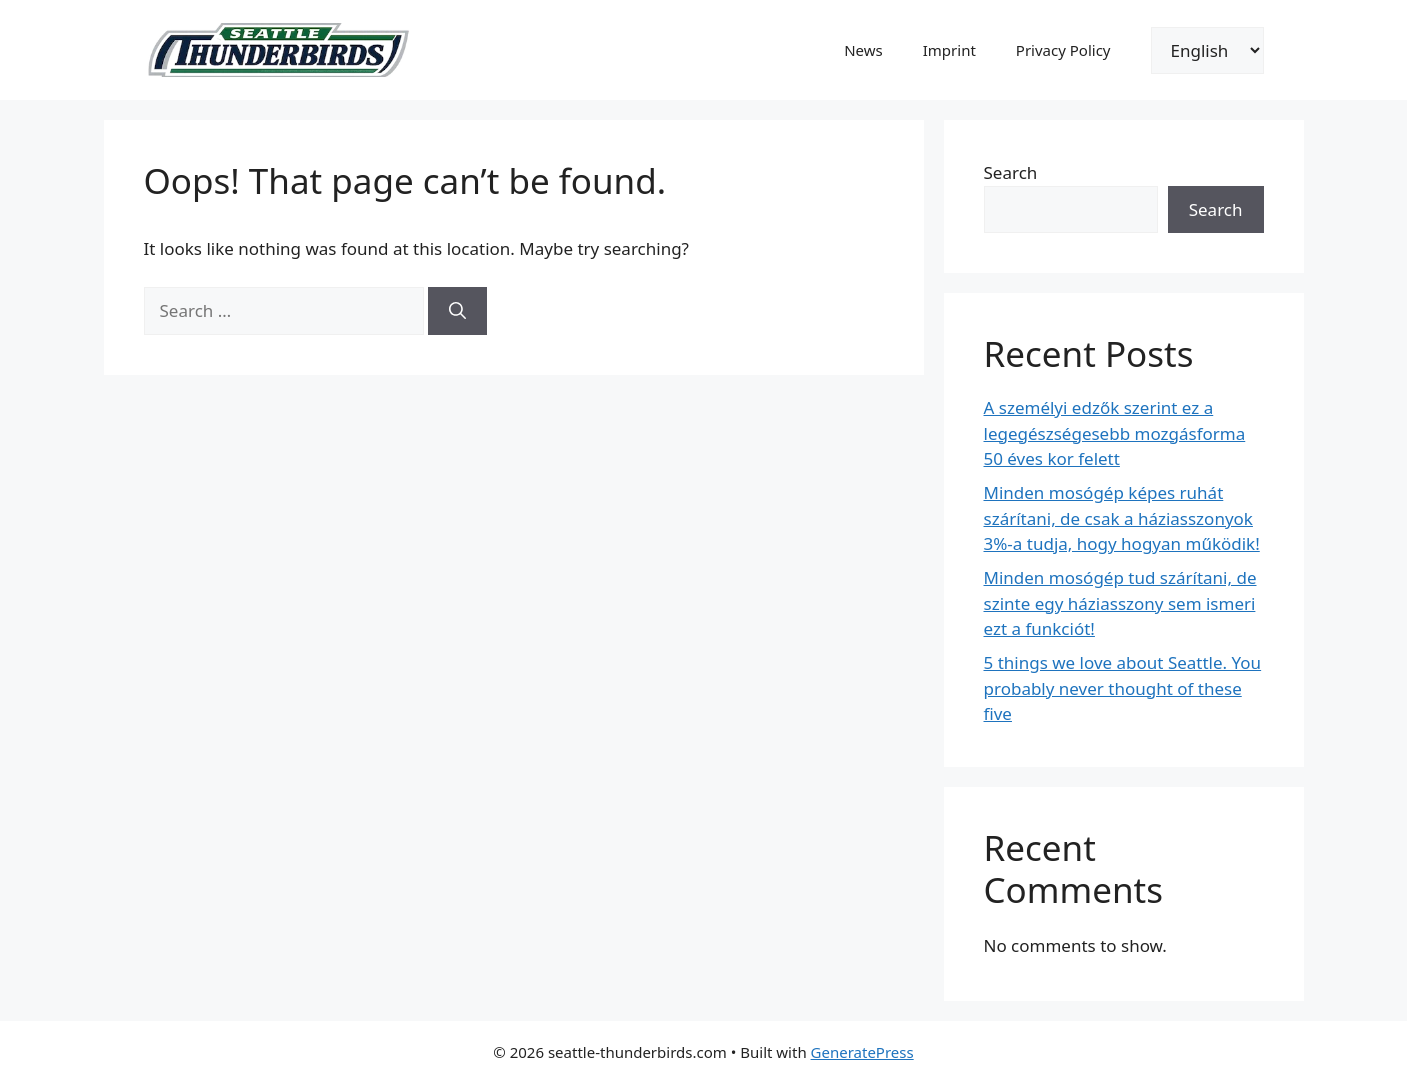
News (863, 50)
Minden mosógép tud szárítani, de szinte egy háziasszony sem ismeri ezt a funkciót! (1120, 603)
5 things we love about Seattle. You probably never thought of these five (1123, 688)
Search (1011, 172)
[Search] (457, 311)
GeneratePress (862, 1052)
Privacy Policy (1063, 50)
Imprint (949, 50)
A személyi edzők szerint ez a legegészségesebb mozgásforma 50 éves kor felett (1115, 433)
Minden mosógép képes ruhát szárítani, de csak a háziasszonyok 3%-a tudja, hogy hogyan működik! (1122, 518)
